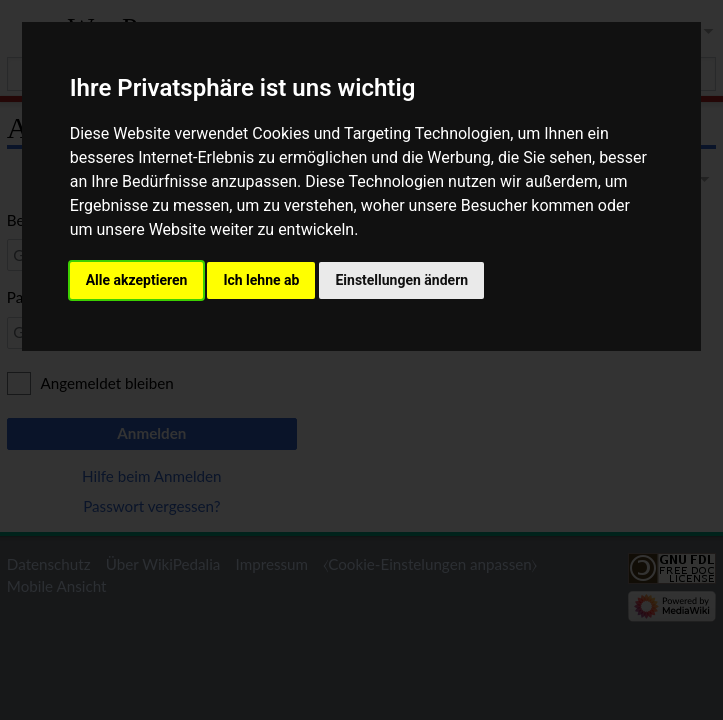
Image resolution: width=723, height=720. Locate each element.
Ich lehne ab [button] (261, 280)
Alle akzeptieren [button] (137, 280)
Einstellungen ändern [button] (401, 280)
